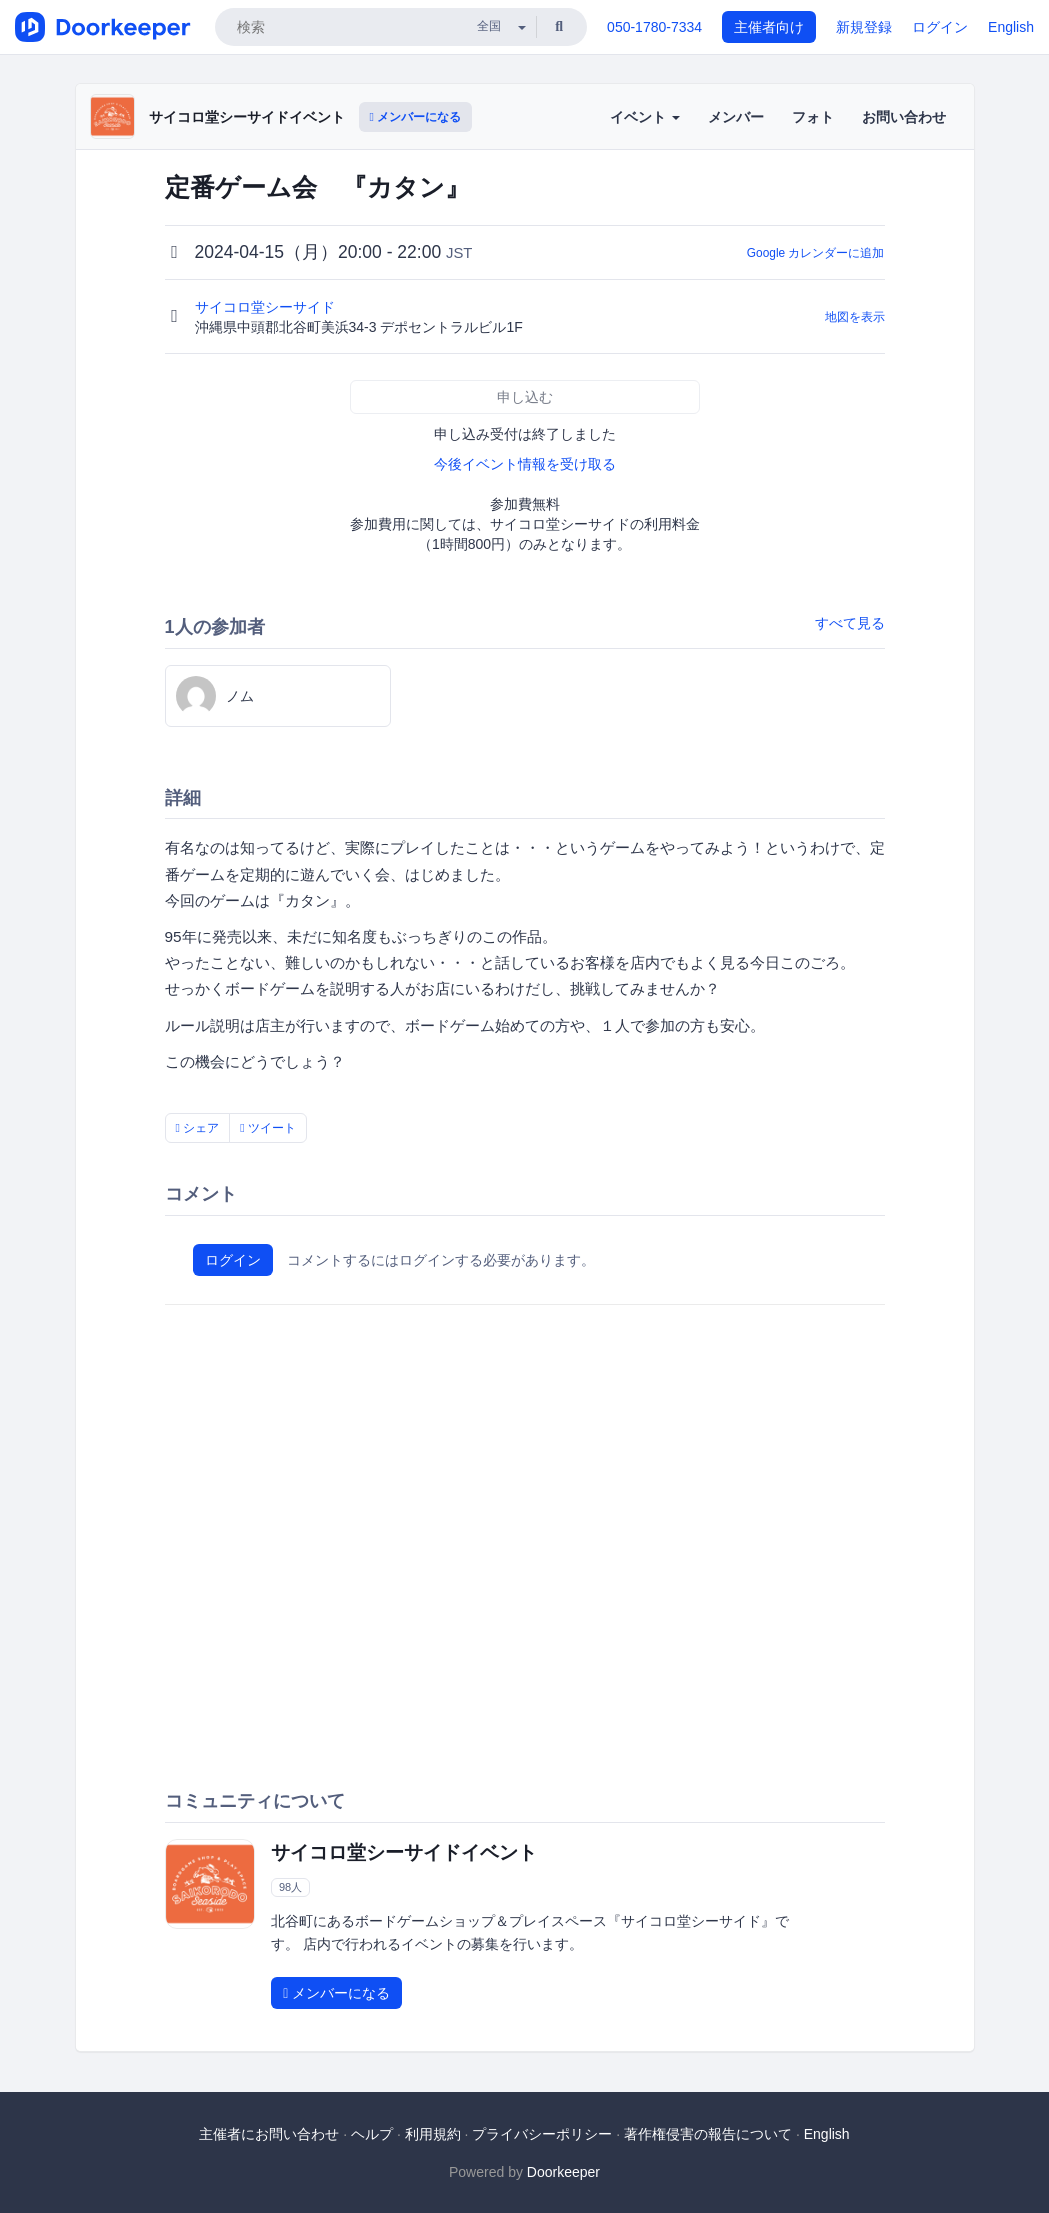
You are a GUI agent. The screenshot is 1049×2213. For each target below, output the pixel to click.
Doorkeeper (563, 2172)
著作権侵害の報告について (708, 2134)
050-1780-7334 (654, 27)
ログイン (940, 27)
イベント (645, 117)
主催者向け (769, 27)
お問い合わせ (904, 117)
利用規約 (433, 2134)
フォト (813, 117)
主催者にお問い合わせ (269, 2134)
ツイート (268, 1128)
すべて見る (850, 623)
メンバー (736, 117)
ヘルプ (372, 2134)
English (1011, 27)
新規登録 (864, 27)
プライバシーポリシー (542, 2134)
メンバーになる (416, 117)
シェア (198, 1128)
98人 (290, 1887)
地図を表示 (855, 317)
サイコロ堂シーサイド (267, 307)
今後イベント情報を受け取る (525, 464)
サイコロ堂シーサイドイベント (247, 117)
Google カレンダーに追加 (816, 253)
